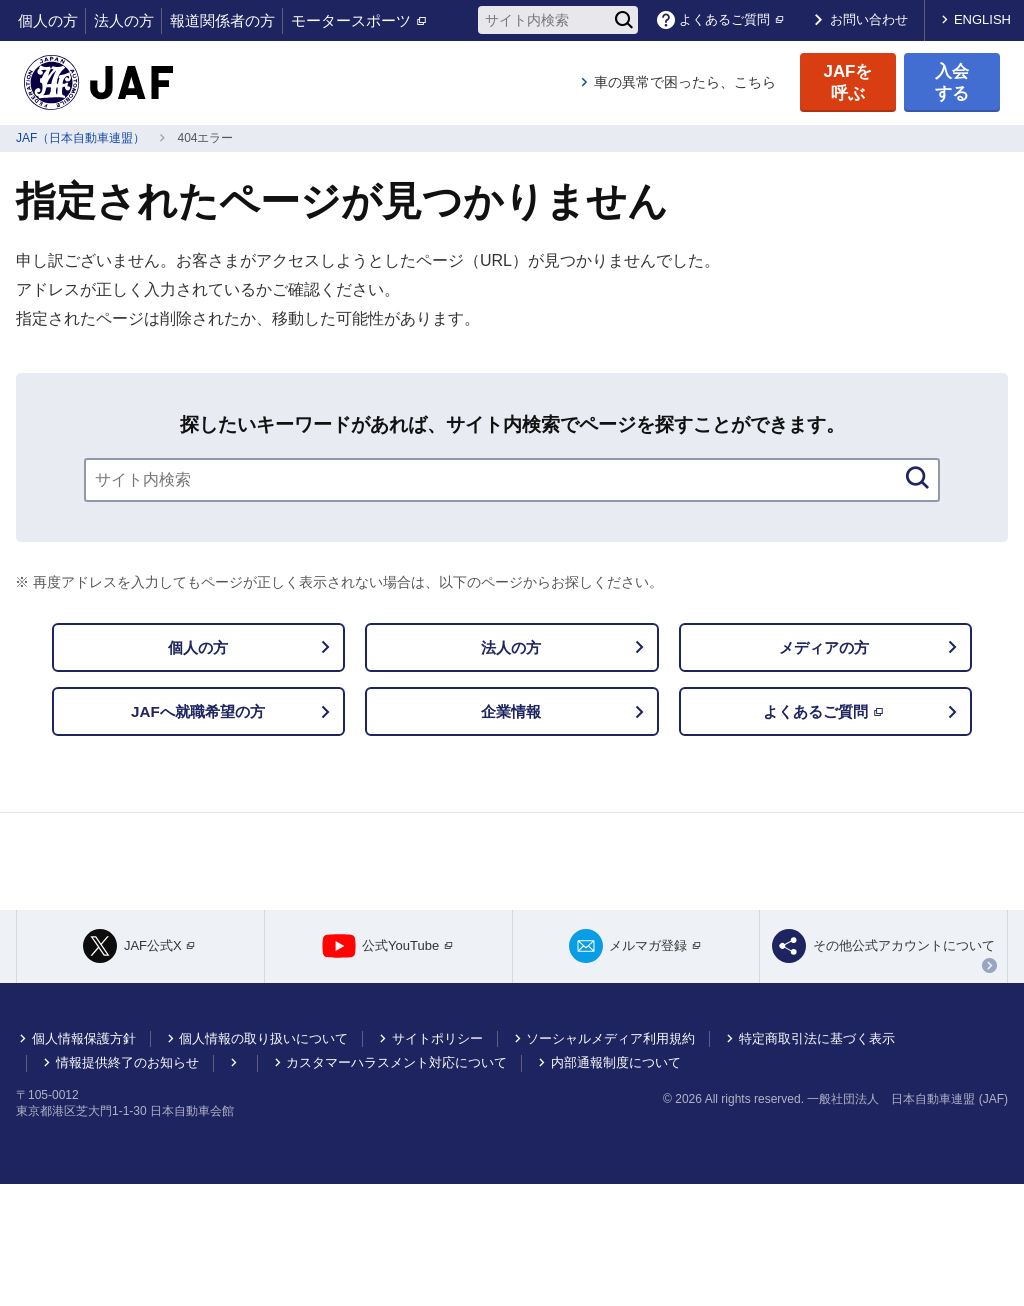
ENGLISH (982, 19)
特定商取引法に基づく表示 (817, 1160)
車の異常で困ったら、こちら (685, 82)
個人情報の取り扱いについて (263, 1160)
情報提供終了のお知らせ (127, 1184)
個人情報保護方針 (84, 1160)
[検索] (624, 20)
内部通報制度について (616, 1184)
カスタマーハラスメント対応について (396, 1184)
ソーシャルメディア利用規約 (610, 1160)
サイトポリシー (437, 1160)
